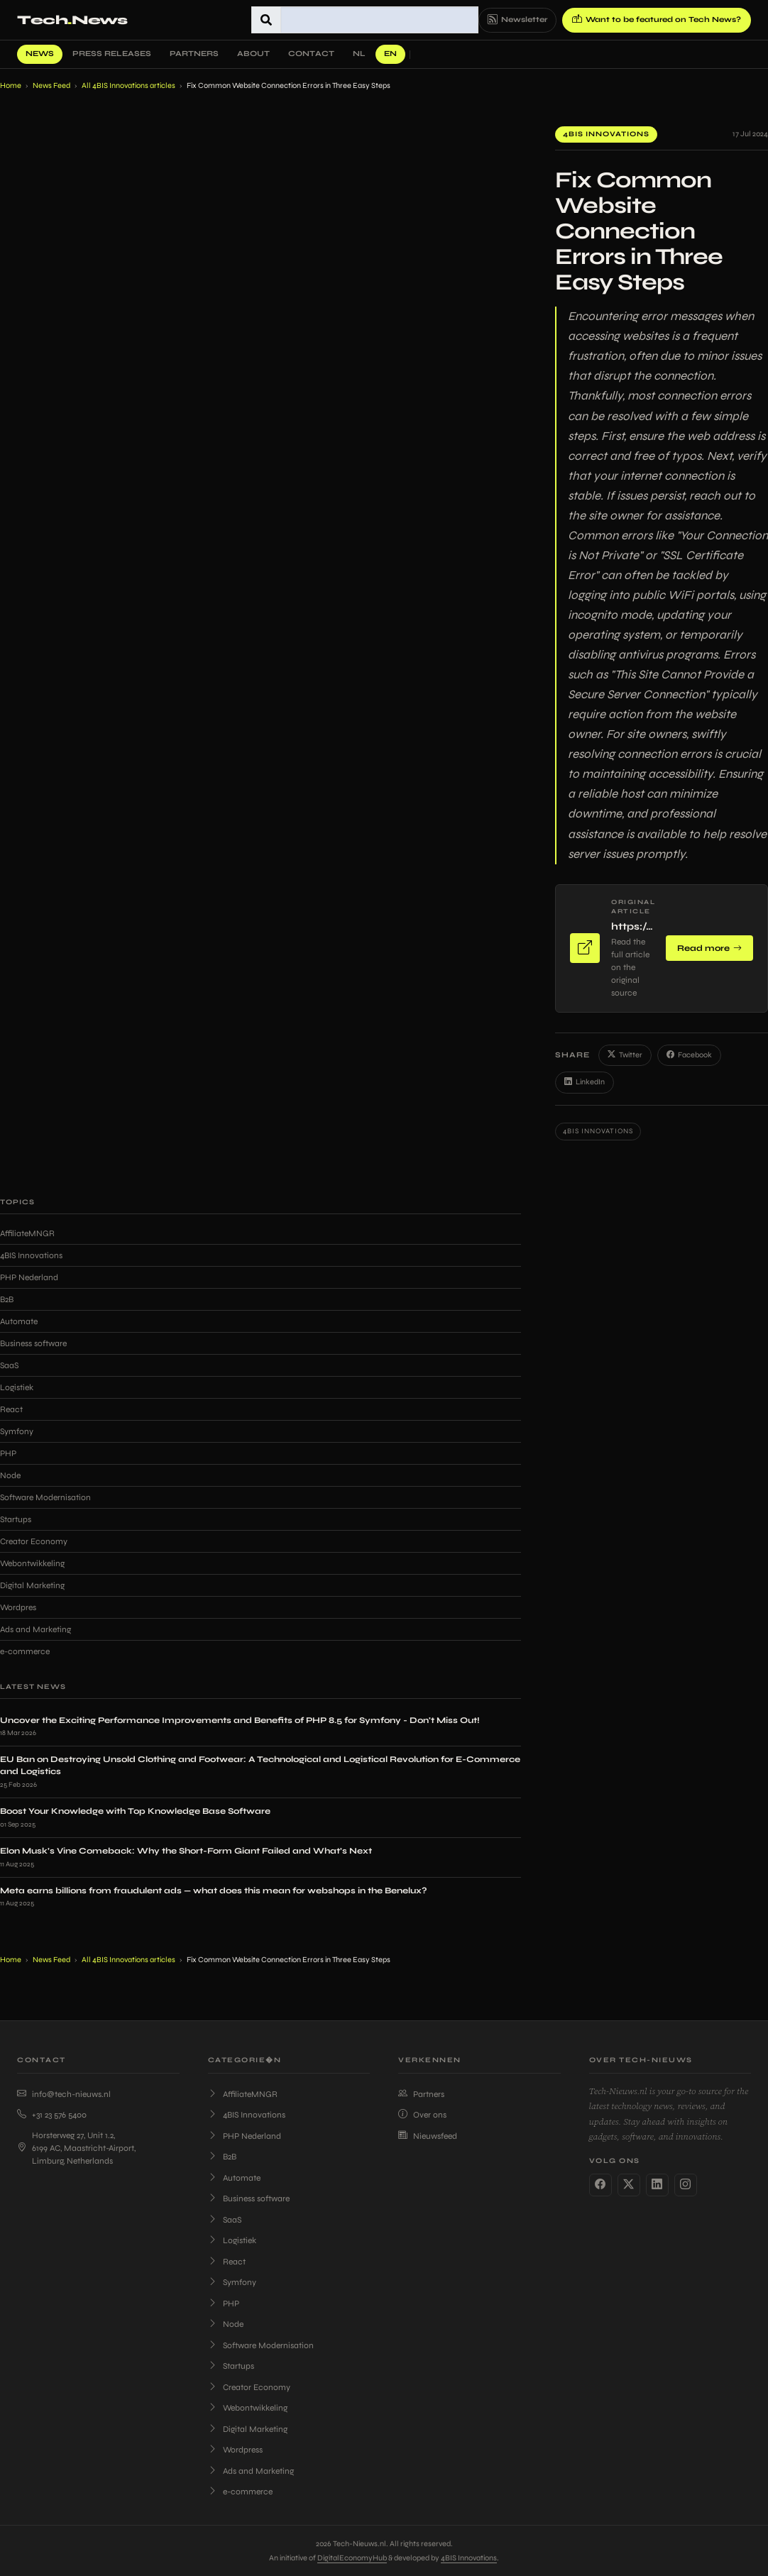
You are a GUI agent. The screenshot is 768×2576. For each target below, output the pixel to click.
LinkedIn (584, 1083)
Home (10, 85)
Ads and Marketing (35, 1629)
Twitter (625, 1056)
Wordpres (18, 1607)
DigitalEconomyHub (352, 2558)
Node (10, 1475)
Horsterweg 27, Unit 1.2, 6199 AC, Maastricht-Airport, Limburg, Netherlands (76, 2148)
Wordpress (235, 2450)
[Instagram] (685, 2185)
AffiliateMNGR (27, 1233)
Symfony (16, 1431)
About (253, 53)
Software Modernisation (45, 1497)
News (40, 53)
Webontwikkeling (32, 1563)
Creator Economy (33, 1541)
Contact (311, 53)
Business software (33, 1343)
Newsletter (517, 20)
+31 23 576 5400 (52, 2115)
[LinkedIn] (657, 2185)
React (11, 1409)
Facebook (689, 1056)
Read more (709, 948)
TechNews (72, 20)
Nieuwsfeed (427, 2136)
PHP (8, 1453)
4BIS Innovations (606, 134)
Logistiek (16, 1387)
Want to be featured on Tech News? (656, 20)
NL (359, 53)
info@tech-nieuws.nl (64, 2094)
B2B (6, 1299)
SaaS (9, 1365)
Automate (19, 1321)
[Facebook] (600, 2185)
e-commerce (25, 1651)
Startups (15, 1519)
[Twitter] (629, 2185)
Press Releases (111, 53)
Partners (194, 53)
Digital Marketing (32, 1585)
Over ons (422, 2115)
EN (390, 53)
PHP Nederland (29, 1277)
